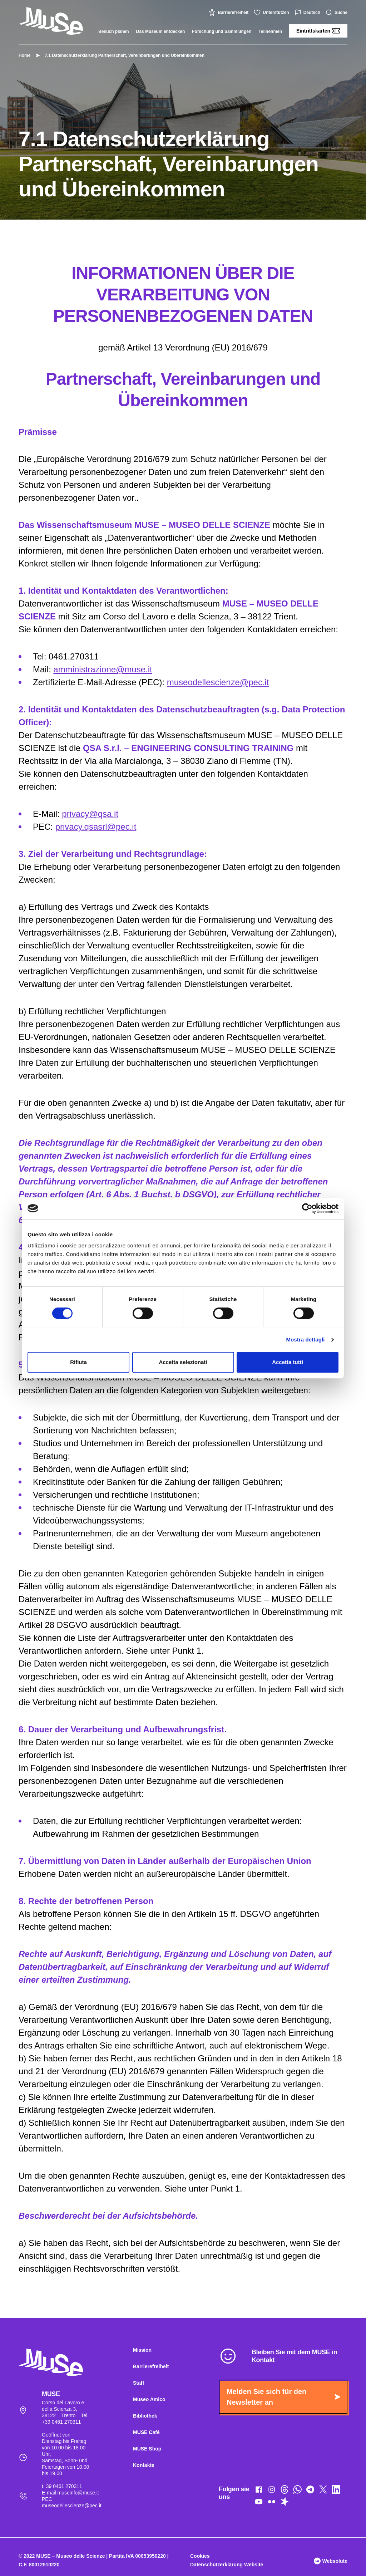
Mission (142, 2350)
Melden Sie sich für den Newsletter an (283, 2397)
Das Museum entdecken (160, 31)
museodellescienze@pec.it (218, 682)
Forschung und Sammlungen (221, 31)
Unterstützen (272, 12)
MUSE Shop (147, 2449)
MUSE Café (146, 2432)
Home (24, 55)
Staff (138, 2383)
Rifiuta (78, 1362)
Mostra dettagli (305, 1339)
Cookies (199, 2556)
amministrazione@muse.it (102, 669)
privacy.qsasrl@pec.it (96, 826)
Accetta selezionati (183, 1362)
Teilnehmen (270, 31)
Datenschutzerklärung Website (226, 2564)
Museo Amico (149, 2399)
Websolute (330, 2561)
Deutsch (308, 12)
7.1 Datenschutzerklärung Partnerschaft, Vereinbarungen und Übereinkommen (121, 55)
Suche (337, 12)
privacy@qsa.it (90, 814)
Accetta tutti (287, 1362)
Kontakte (143, 2465)
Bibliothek (145, 2416)
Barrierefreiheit (229, 12)
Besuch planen (113, 31)
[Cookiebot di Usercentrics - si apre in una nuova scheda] (307, 1208)
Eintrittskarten (318, 30)
